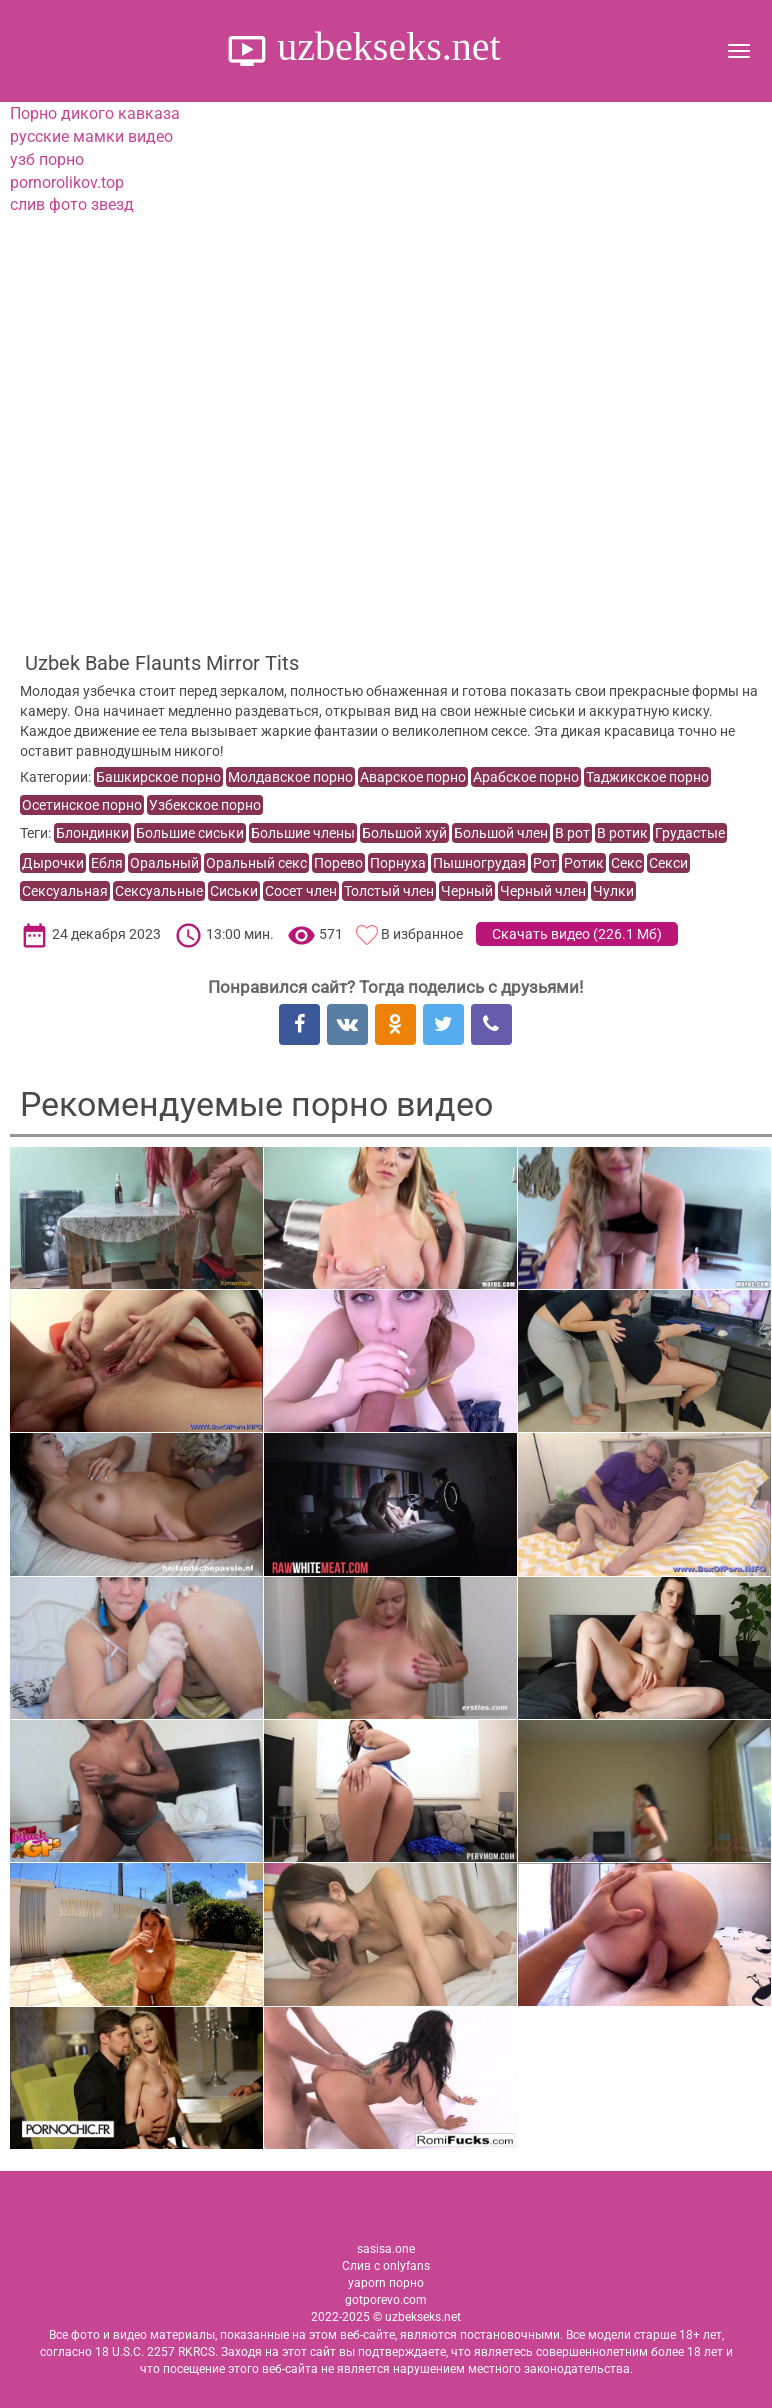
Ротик (584, 863)
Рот (545, 863)
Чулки (613, 891)
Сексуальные (159, 891)
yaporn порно (386, 2283)
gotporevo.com (386, 2300)
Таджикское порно (647, 777)
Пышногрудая (479, 863)
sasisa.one (386, 2249)
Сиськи (234, 891)
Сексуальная (65, 891)
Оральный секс (256, 863)
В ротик (622, 833)
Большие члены (303, 833)
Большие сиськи (190, 833)
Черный (467, 891)
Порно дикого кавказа (95, 113)
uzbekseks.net (383, 46)
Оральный (164, 863)
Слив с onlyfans (386, 2266)
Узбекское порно (205, 805)
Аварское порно (413, 777)
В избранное (422, 934)
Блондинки (92, 833)
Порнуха (398, 863)
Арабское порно (526, 777)
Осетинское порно (82, 805)
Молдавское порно (290, 777)
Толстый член (389, 891)
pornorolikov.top (67, 182)
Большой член (501, 833)
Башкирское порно (158, 777)
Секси (668, 863)
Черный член (543, 891)
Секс (626, 863)
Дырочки (53, 863)
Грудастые (690, 833)
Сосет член (301, 891)
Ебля (107, 863)
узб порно (47, 159)
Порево (338, 863)
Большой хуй (404, 833)
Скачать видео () (577, 934)
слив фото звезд (72, 204)
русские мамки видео (91, 136)
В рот (572, 833)
